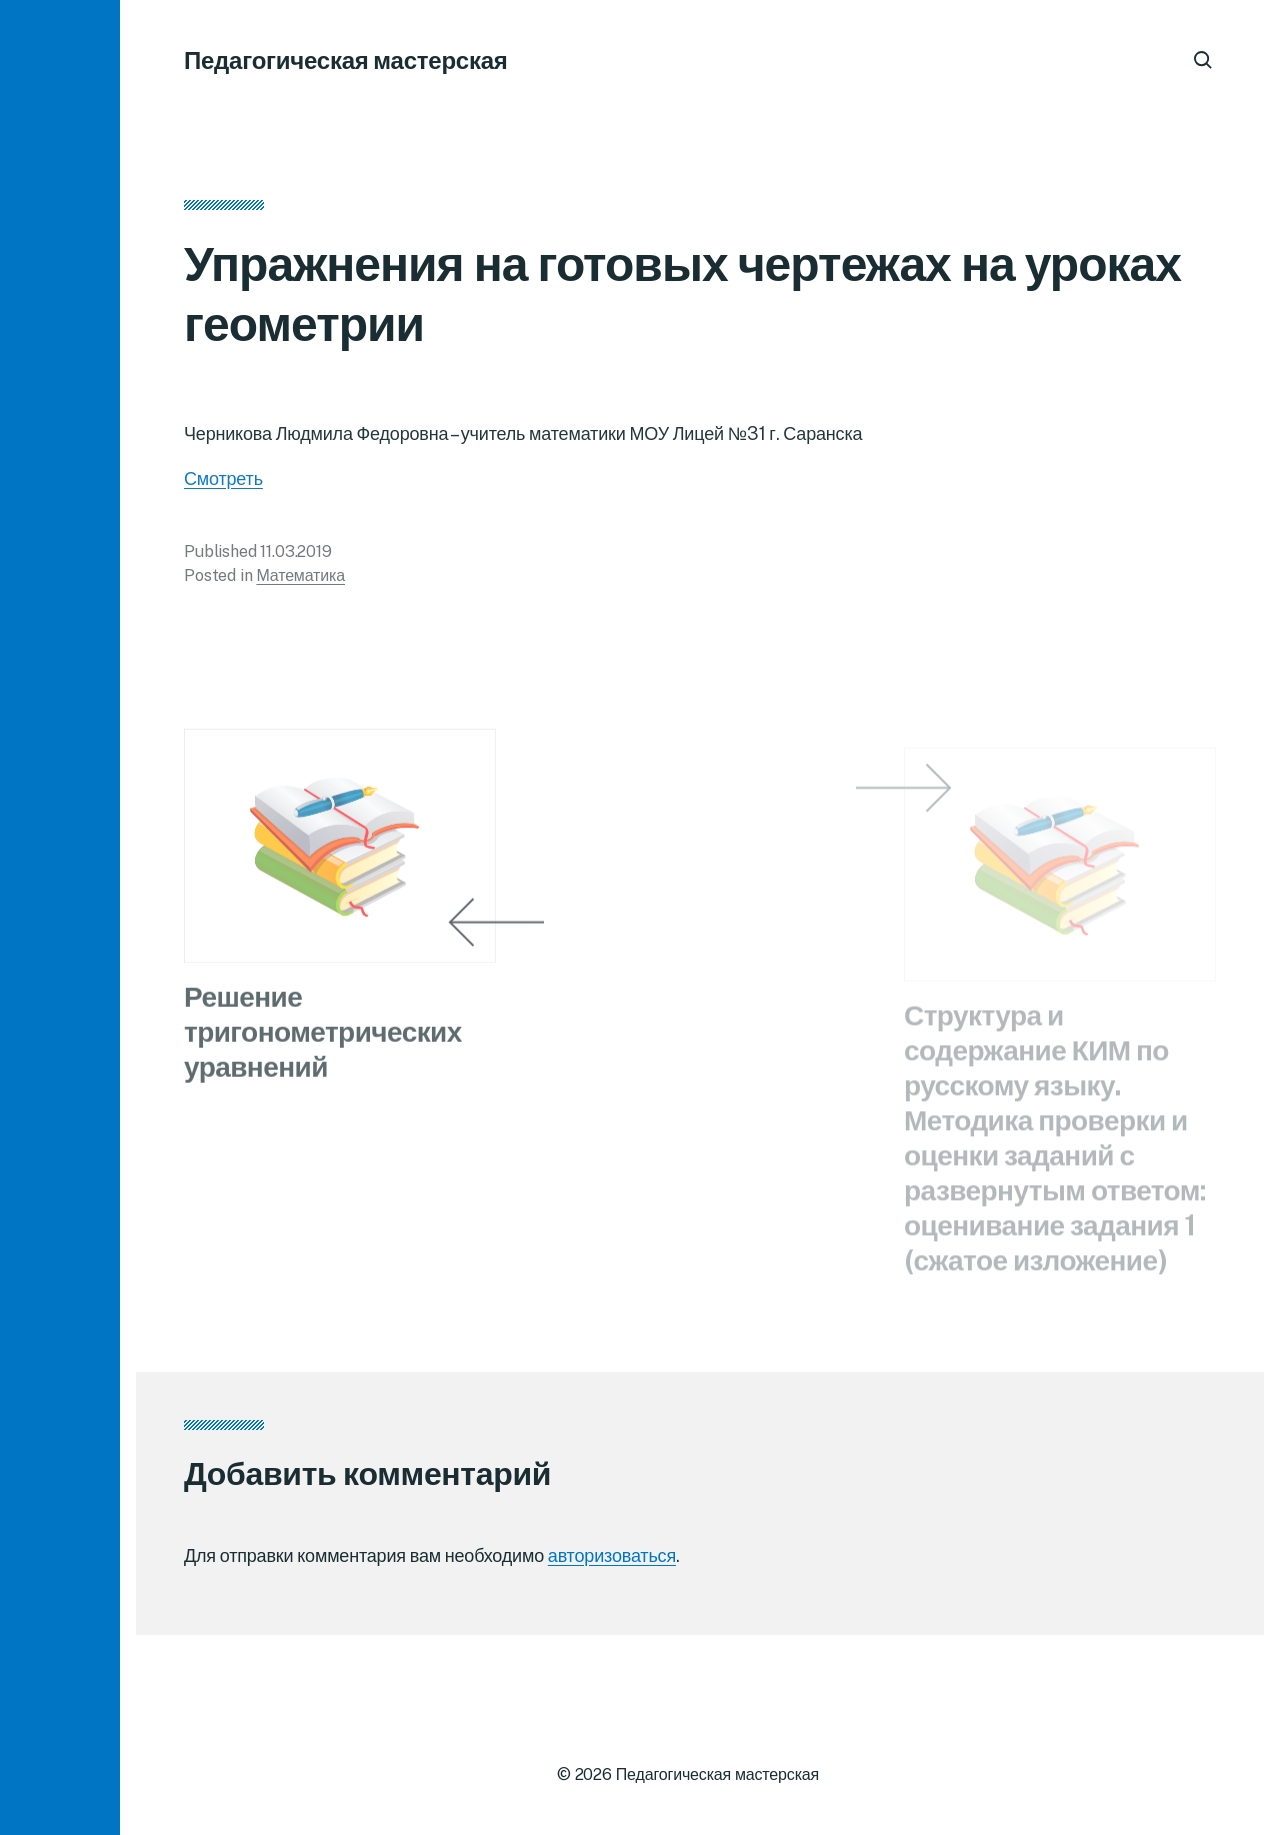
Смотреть (223, 484)
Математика (300, 581)
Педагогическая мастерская (346, 60)
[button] (60, 917)
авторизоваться (612, 1555)
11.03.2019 (295, 557)
